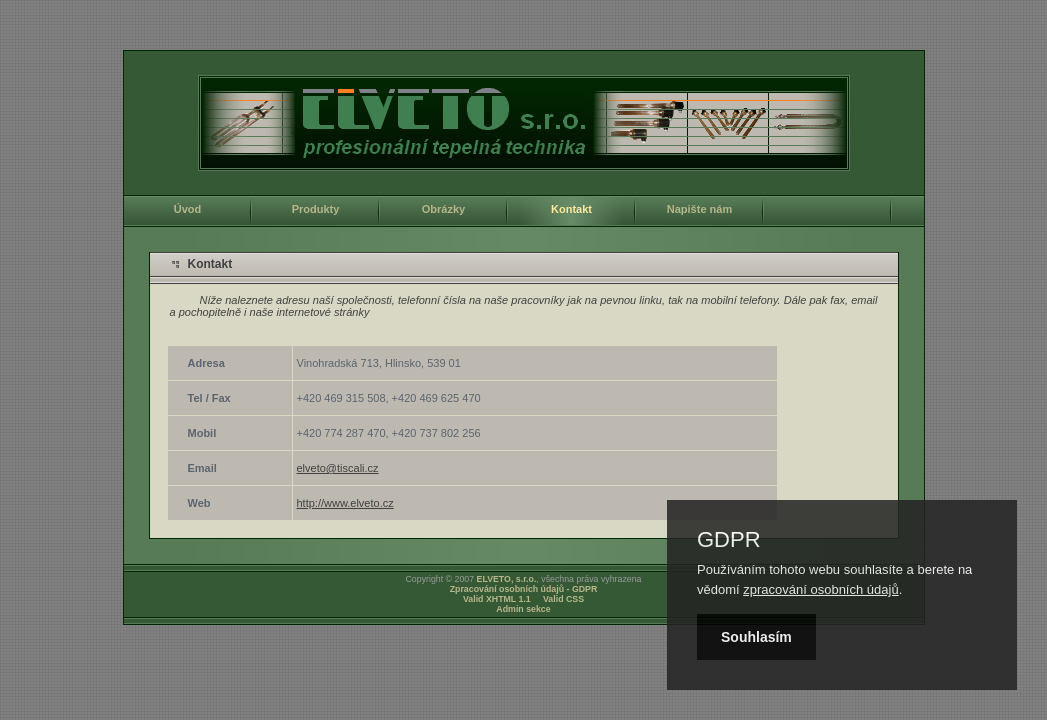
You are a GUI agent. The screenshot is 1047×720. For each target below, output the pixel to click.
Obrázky (443, 209)
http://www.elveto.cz (345, 503)
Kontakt (571, 209)
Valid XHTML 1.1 (497, 599)
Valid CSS (563, 599)
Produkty (316, 209)
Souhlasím (756, 637)
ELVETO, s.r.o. (507, 579)
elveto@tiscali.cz (338, 468)
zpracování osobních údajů (820, 589)
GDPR (729, 540)
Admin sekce (523, 609)
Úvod (188, 209)
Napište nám (699, 209)
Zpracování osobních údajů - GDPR (524, 589)
